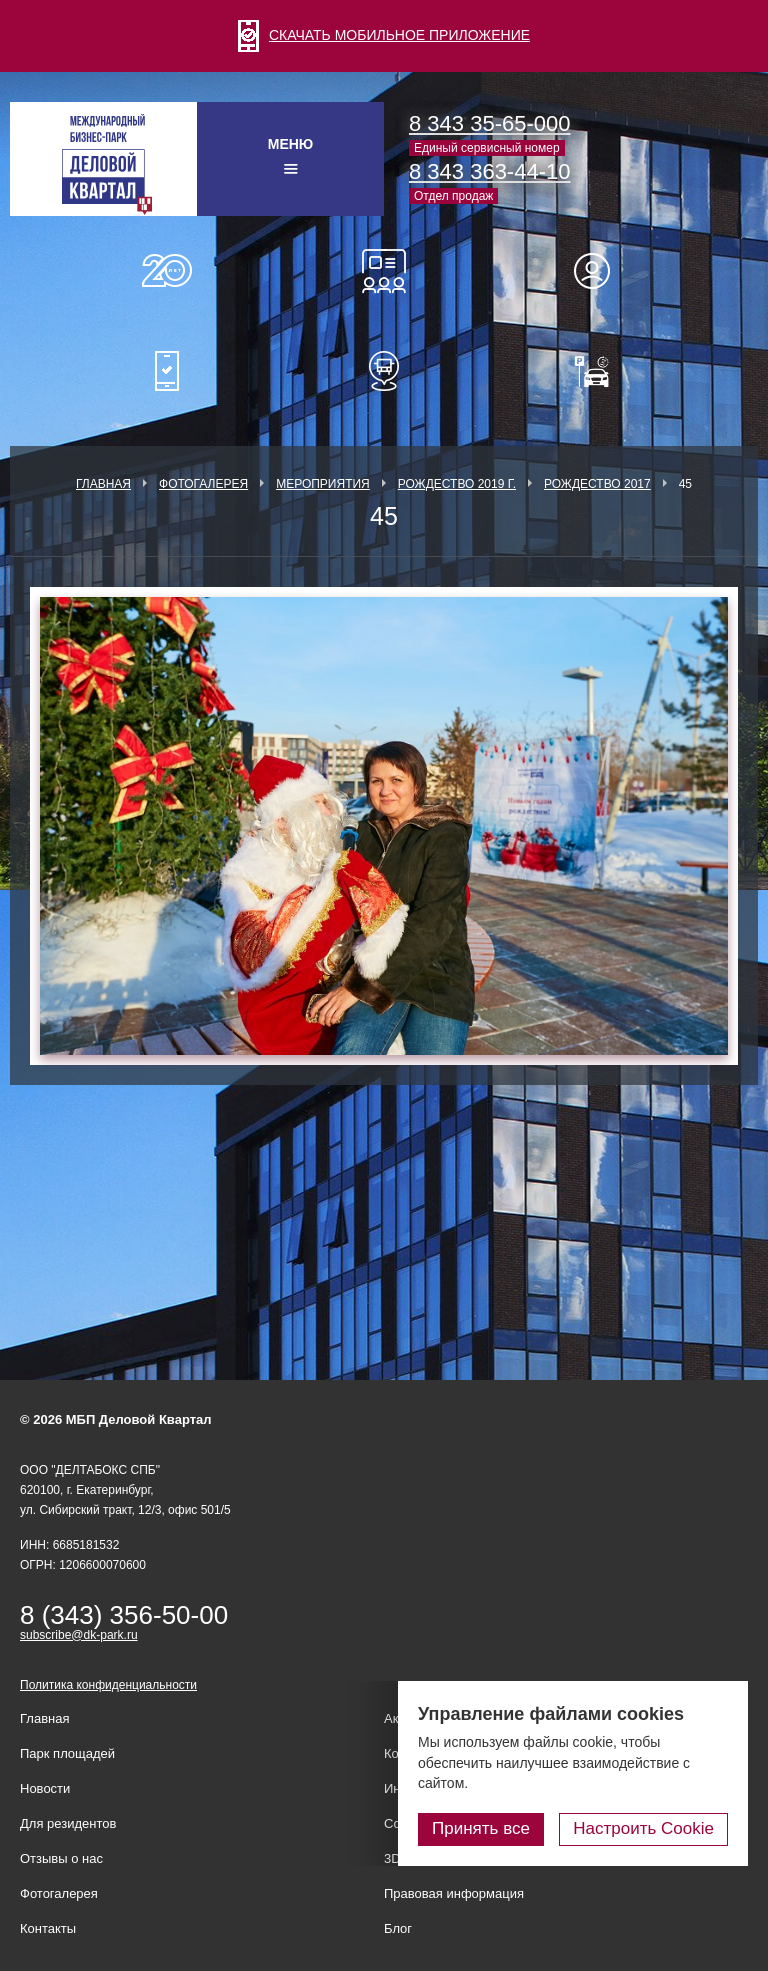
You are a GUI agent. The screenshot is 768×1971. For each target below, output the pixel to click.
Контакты (48, 1928)
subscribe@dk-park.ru (79, 1635)
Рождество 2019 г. (457, 484)
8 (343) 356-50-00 (124, 1615)
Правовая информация (454, 1893)
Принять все (481, 1828)
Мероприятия (323, 484)
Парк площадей (67, 1753)
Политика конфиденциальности (108, 1685)
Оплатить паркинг (601, 371)
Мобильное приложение (167, 371)
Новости (45, 1788)
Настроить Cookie (643, 1828)
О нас (167, 271)
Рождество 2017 (597, 484)
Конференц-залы (384, 271)
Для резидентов (601, 271)
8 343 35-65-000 (489, 123)
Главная (103, 484)
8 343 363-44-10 (489, 171)
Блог (398, 1928)
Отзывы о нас (61, 1858)
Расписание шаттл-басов (384, 371)
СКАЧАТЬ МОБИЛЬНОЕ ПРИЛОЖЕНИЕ (384, 35)
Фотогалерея (203, 484)
